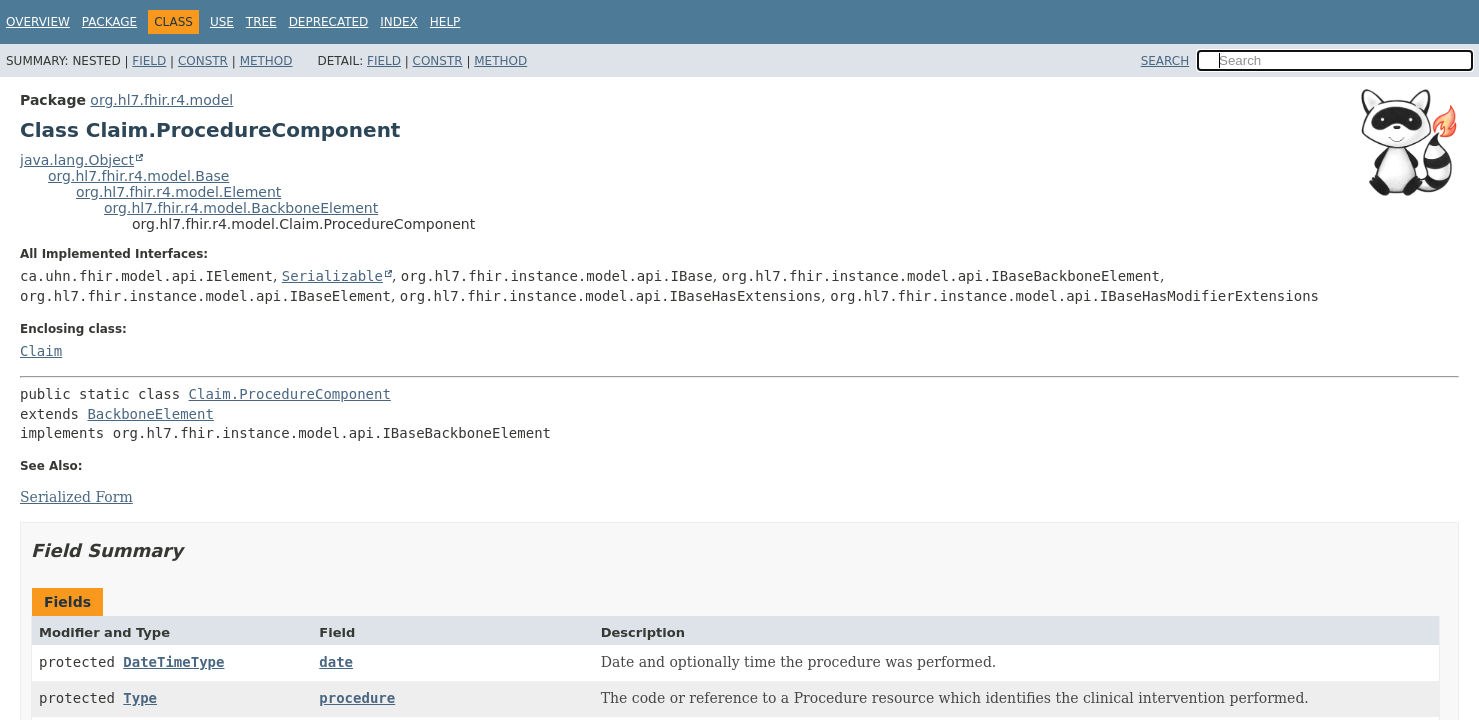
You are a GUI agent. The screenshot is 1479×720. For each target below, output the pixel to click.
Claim (41, 351)
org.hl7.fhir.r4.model (161, 100)
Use (222, 22)
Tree (261, 22)
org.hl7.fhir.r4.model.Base (138, 176)
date (336, 662)
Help (445, 22)
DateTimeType (173, 662)
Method (266, 61)
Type (140, 698)
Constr (203, 61)
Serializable (332, 276)
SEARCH (1165, 61)
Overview (38, 22)
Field (149, 61)
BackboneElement (150, 414)
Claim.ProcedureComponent (290, 394)
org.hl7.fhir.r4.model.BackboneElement (241, 208)
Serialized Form (76, 497)
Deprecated (329, 22)
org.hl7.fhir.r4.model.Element (178, 192)
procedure (357, 698)
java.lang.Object (77, 160)
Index (399, 22)
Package (109, 22)
